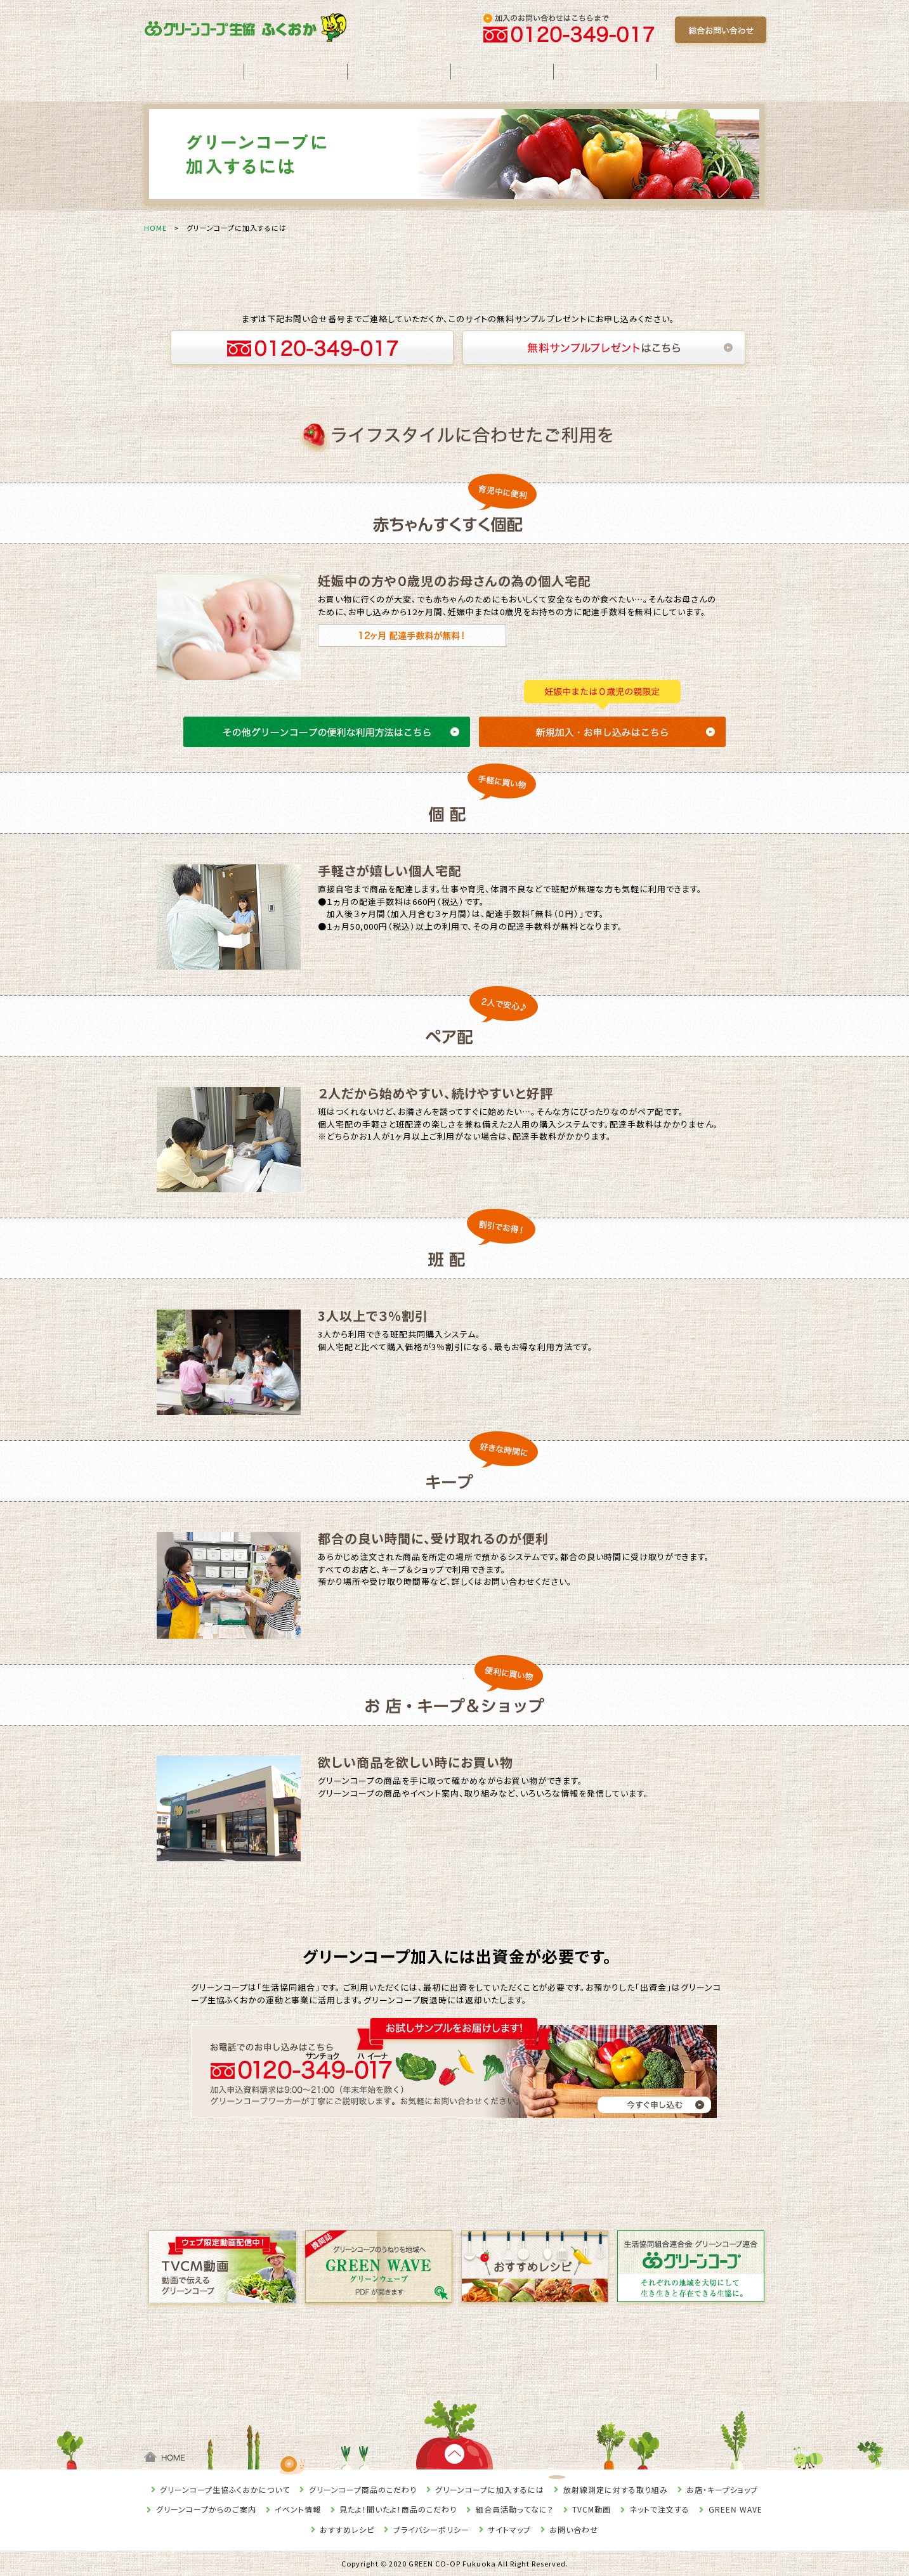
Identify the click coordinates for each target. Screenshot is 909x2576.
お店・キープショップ (722, 2489)
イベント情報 (298, 2509)
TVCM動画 (591, 2509)
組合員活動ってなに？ (515, 2509)
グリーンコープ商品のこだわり (363, 2489)
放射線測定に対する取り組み (615, 2489)
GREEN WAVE (735, 2509)
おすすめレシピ (347, 2529)
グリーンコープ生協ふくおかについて (225, 2489)
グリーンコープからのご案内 (206, 2509)
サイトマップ (509, 2529)
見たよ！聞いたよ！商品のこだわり (398, 2509)
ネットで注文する (659, 2509)
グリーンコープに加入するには (489, 2489)
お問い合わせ (573, 2529)
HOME (155, 228)
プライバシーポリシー (431, 2529)
